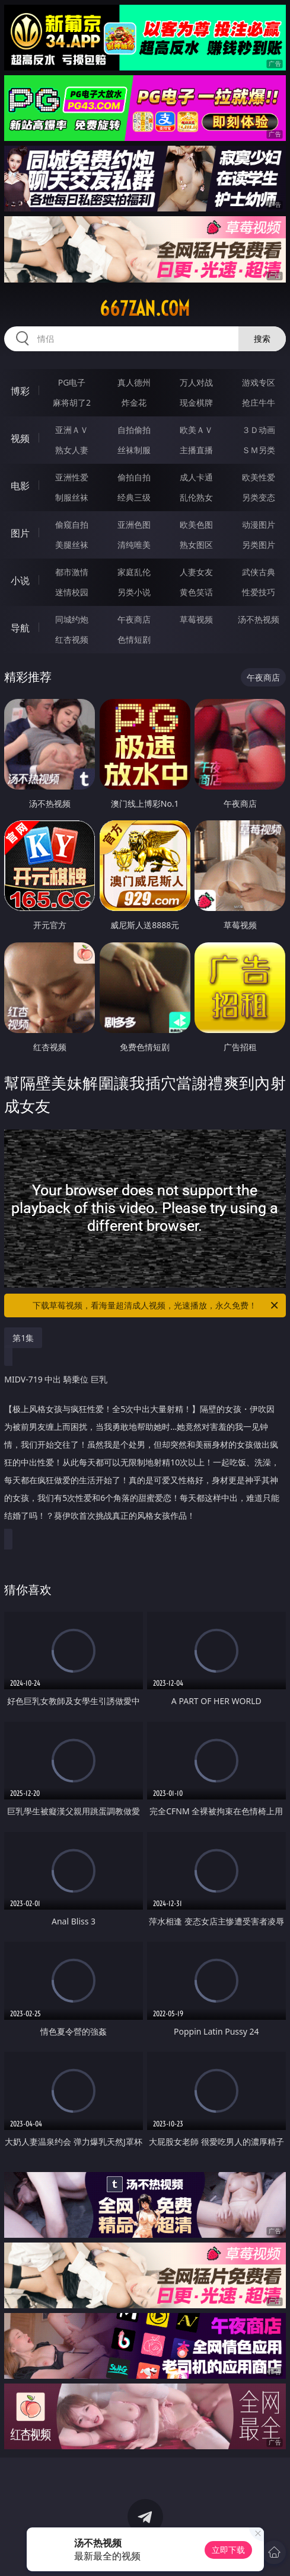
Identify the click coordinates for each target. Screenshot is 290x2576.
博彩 (20, 390)
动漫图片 (258, 524)
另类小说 (134, 592)
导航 (20, 627)
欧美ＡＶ (196, 429)
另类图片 (258, 544)
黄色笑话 (196, 592)
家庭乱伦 (134, 572)
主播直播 (196, 449)
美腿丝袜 (71, 544)
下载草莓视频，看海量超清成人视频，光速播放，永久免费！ (156, 1305)
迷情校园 (71, 592)
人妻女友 (196, 572)
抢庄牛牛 (258, 402)
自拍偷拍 (134, 429)
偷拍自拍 (134, 477)
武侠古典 (258, 572)
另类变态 (258, 497)
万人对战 (196, 382)
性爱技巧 (258, 592)
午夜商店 (134, 619)
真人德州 (134, 382)
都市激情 (71, 572)
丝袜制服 (134, 449)
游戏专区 (258, 382)
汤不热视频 (258, 619)
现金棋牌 (196, 402)
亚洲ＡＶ (71, 429)
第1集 (23, 1337)
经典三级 (134, 497)
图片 (20, 533)
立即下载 (228, 2549)
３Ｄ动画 (258, 429)
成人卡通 (196, 477)
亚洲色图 (134, 524)
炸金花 (134, 402)
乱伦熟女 (196, 497)
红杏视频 (71, 639)
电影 (20, 485)
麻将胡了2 (72, 402)
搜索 (262, 338)
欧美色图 (196, 524)
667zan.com (145, 308)
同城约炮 (71, 619)
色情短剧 (134, 639)
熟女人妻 (71, 449)
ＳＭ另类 (258, 449)
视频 (20, 438)
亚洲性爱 (71, 477)
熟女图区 (196, 544)
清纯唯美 (134, 544)
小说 (20, 580)
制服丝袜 (71, 497)
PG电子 (72, 382)
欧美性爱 (258, 477)
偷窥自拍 (71, 524)
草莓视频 (196, 619)
